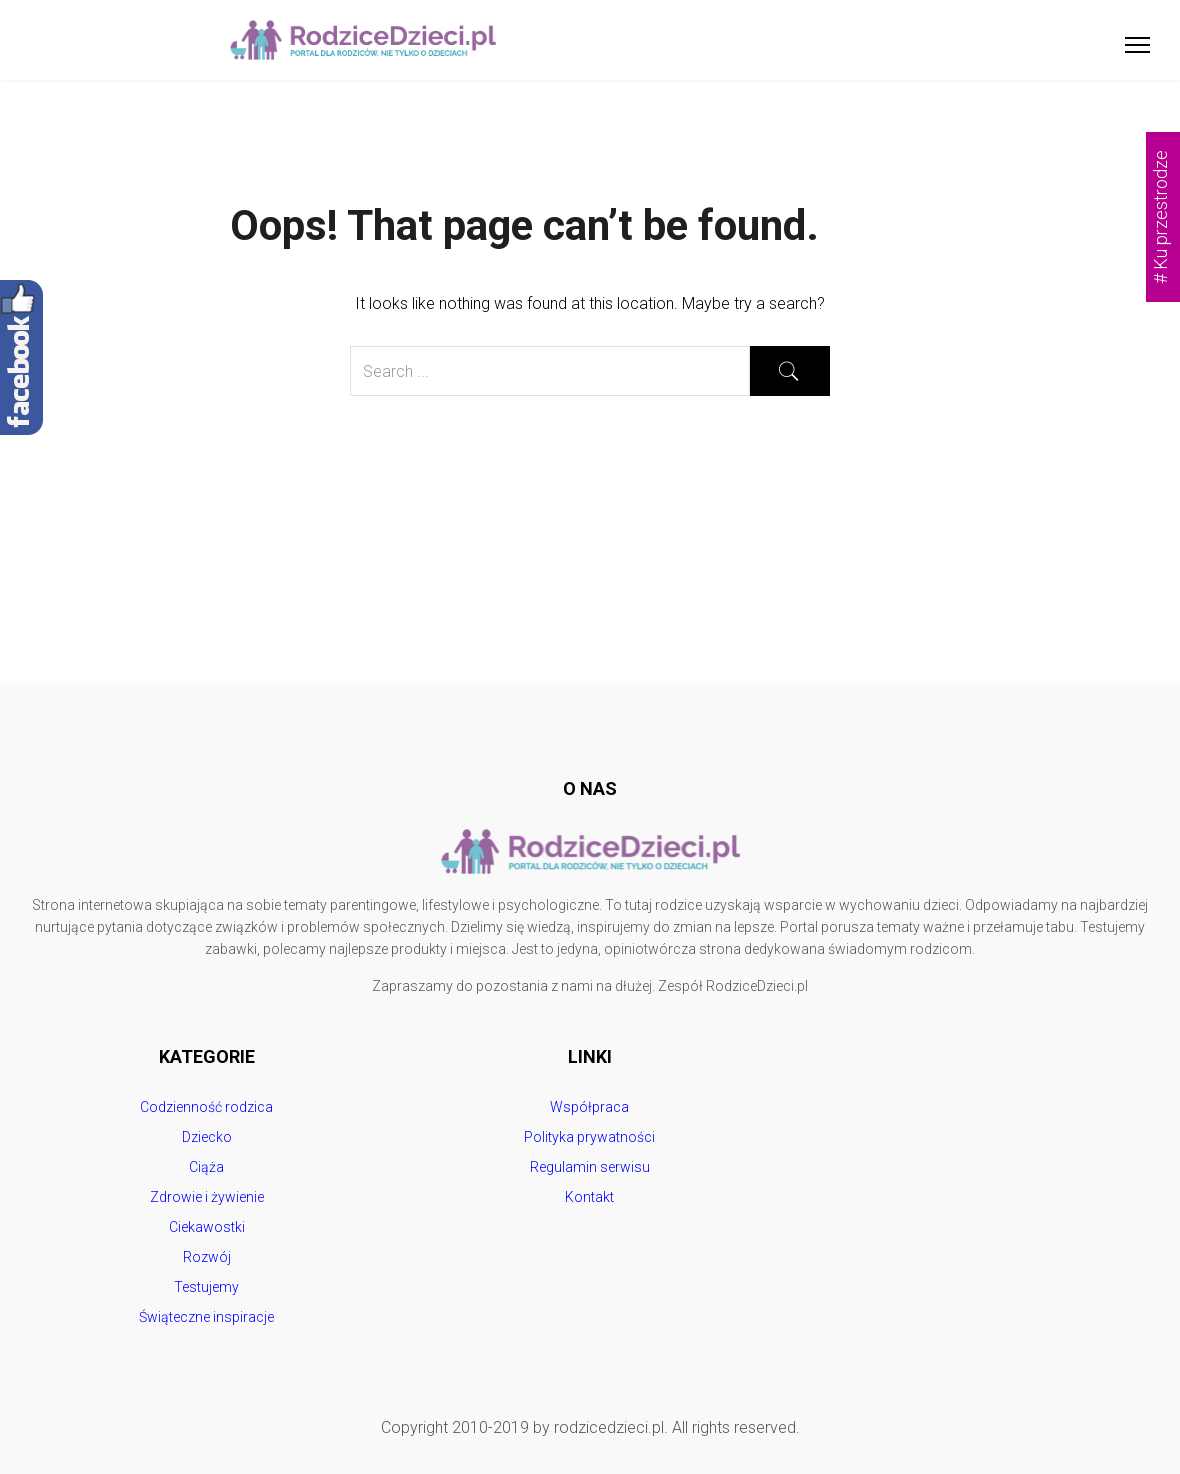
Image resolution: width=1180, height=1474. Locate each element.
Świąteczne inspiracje (206, 1317)
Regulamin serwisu (590, 1167)
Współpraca (589, 1107)
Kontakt (589, 1197)
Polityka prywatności (589, 1137)
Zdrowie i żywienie (207, 1197)
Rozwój (207, 1257)
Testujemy (206, 1287)
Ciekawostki (207, 1227)
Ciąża (206, 1167)
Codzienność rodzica (206, 1107)
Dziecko (207, 1137)
